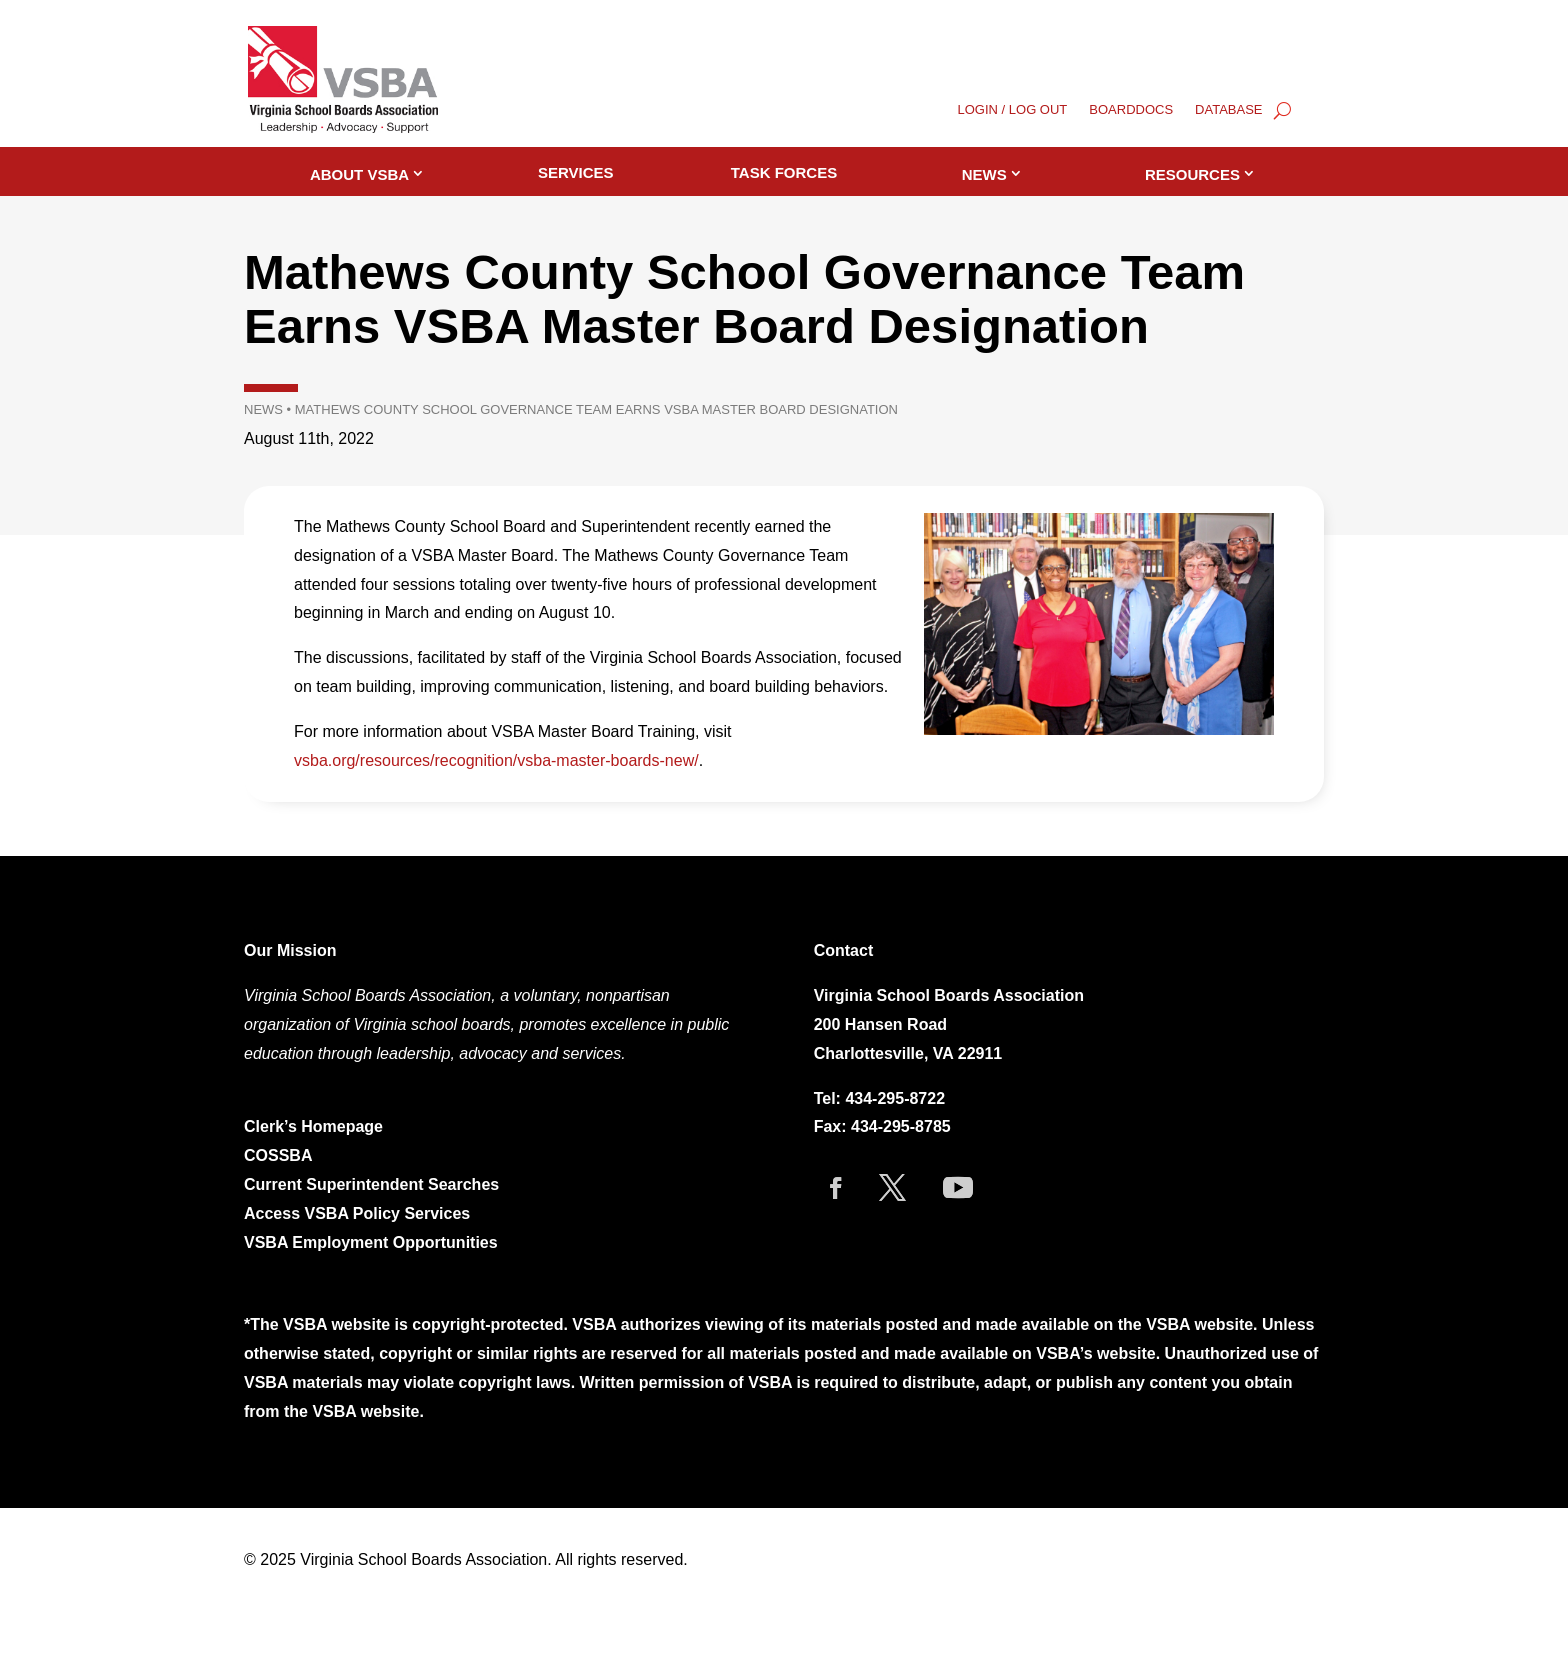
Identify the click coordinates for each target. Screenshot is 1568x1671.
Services (576, 172)
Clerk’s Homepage (313, 1126)
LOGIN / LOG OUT (1013, 110)
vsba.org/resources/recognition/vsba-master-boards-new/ (496, 760)
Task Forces (784, 172)
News (984, 174)
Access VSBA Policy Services (359, 1213)
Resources (1192, 174)
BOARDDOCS (1131, 110)
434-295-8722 (895, 1098)
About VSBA (359, 174)
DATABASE (1228, 110)
